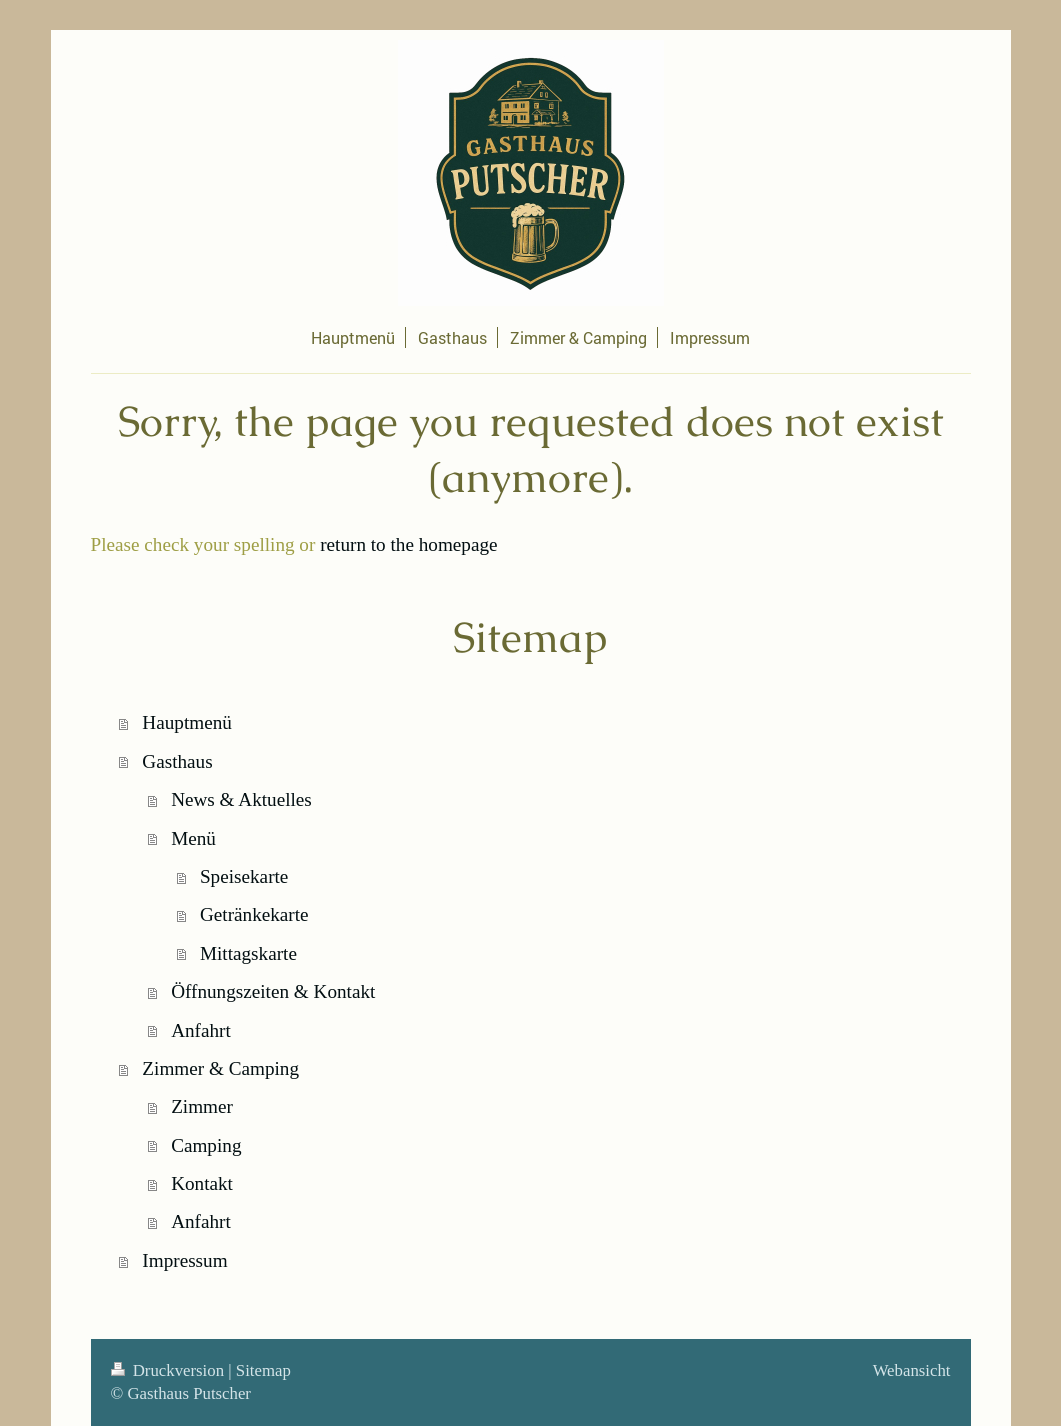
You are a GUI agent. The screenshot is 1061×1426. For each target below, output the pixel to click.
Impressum (184, 1260)
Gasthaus (177, 761)
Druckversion (170, 1370)
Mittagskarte (248, 953)
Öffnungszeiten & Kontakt (273, 991)
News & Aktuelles (241, 799)
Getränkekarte (254, 914)
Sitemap (263, 1370)
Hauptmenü (187, 722)
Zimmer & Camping (220, 1068)
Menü (193, 838)
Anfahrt (201, 1030)
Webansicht (912, 1370)
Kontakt (202, 1183)
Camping (206, 1145)
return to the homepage (408, 544)
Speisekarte (244, 876)
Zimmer (202, 1106)
